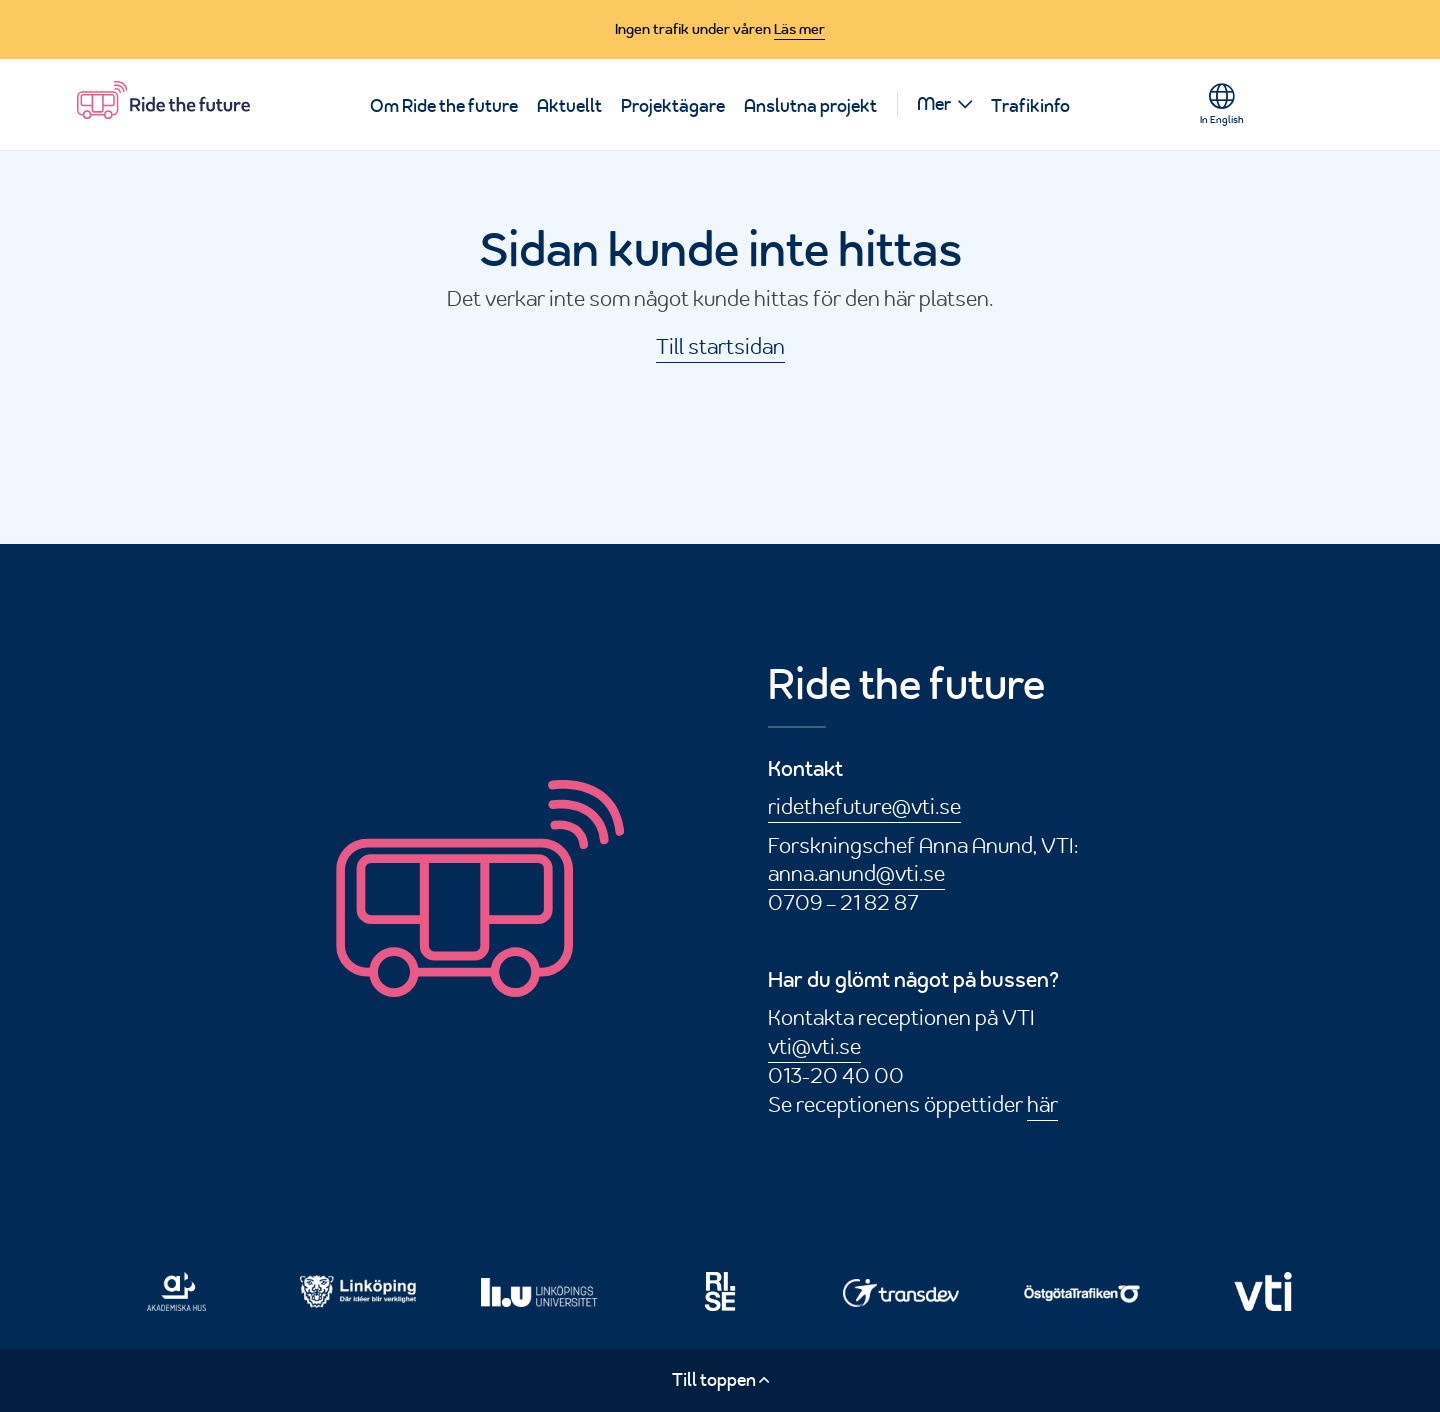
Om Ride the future (444, 106)
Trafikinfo (1030, 106)
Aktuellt (569, 106)
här (1042, 1104)
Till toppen (720, 1379)
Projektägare (673, 106)
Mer (934, 104)
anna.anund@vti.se (856, 873)
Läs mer (799, 29)
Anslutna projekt (810, 106)
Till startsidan (720, 346)
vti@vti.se (814, 1046)
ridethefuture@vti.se (864, 806)
